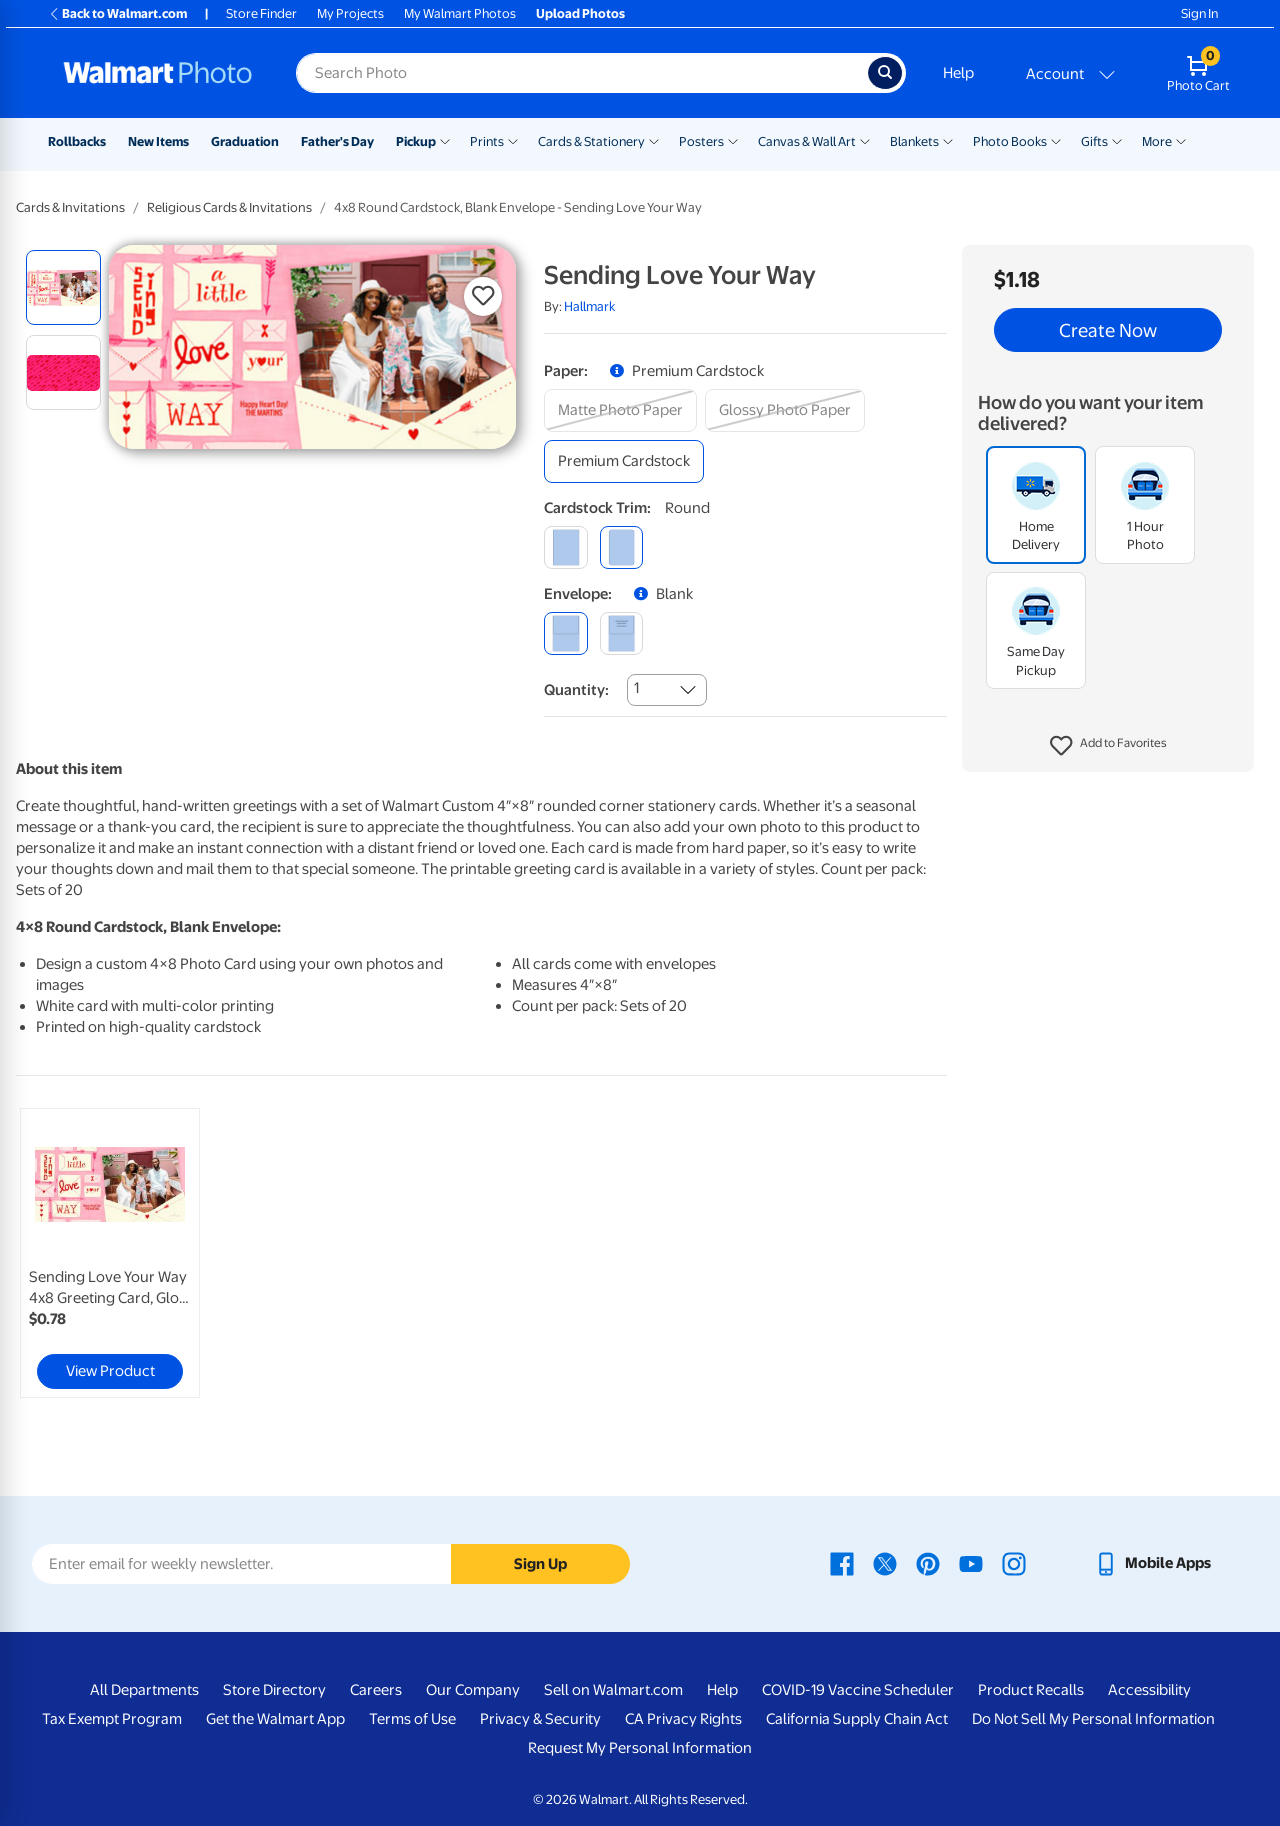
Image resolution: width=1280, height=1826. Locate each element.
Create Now (1108, 330)
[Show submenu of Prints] (513, 140)
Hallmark (589, 306)
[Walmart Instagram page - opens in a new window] (1014, 1563)
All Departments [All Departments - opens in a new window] (144, 1690)
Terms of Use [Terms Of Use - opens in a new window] (412, 1719)
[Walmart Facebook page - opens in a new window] (842, 1563)
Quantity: (576, 690)
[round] (621, 547)
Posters (701, 141)
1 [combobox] (636, 688)
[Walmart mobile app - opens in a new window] (1152, 1563)
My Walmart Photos (460, 13)
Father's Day (337, 141)
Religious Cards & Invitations (229, 207)
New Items (158, 141)
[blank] (565, 633)
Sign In (1199, 13)
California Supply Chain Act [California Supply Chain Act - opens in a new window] (857, 1719)
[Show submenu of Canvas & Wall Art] (865, 140)
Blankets (914, 141)
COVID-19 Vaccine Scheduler (858, 1690)
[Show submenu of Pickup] (445, 140)
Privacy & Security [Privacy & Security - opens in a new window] (540, 1719)
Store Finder (261, 13)
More (1157, 141)
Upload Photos (580, 13)
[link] (110, 1253)
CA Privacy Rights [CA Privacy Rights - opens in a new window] (683, 1719)
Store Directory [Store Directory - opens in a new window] (274, 1690)
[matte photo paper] (620, 410)
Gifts (1094, 141)
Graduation (245, 141)
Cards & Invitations (70, 207)
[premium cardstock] (624, 461)
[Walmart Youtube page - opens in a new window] (971, 1563)
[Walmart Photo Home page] (158, 73)
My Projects (350, 13)
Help (958, 73)
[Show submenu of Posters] (733, 140)
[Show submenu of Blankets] (948, 140)
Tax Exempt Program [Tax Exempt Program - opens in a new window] (112, 1719)
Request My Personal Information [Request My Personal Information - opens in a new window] (640, 1748)
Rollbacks (77, 141)
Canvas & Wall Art (807, 141)
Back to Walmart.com (117, 13)
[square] (565, 547)
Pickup (416, 141)
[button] (1108, 746)
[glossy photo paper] (785, 410)
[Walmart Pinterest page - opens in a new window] (928, 1563)
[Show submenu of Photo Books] (1056, 140)
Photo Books (1010, 141)
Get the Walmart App (275, 1719)
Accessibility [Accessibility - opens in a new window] (1149, 1690)
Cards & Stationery (591, 141)
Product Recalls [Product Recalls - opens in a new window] (1031, 1690)
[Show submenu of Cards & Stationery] (654, 140)
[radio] (63, 287)
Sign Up (540, 1564)
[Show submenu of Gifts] (1117, 140)
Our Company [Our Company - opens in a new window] (473, 1690)
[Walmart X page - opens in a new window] (885, 1563)
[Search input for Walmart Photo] (582, 73)
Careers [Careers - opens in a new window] (376, 1690)
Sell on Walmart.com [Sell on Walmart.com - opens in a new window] (613, 1690)
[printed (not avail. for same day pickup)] (621, 633)
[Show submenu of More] (1181, 140)
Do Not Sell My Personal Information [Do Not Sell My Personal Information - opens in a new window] (1093, 1719)
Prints (487, 141)
